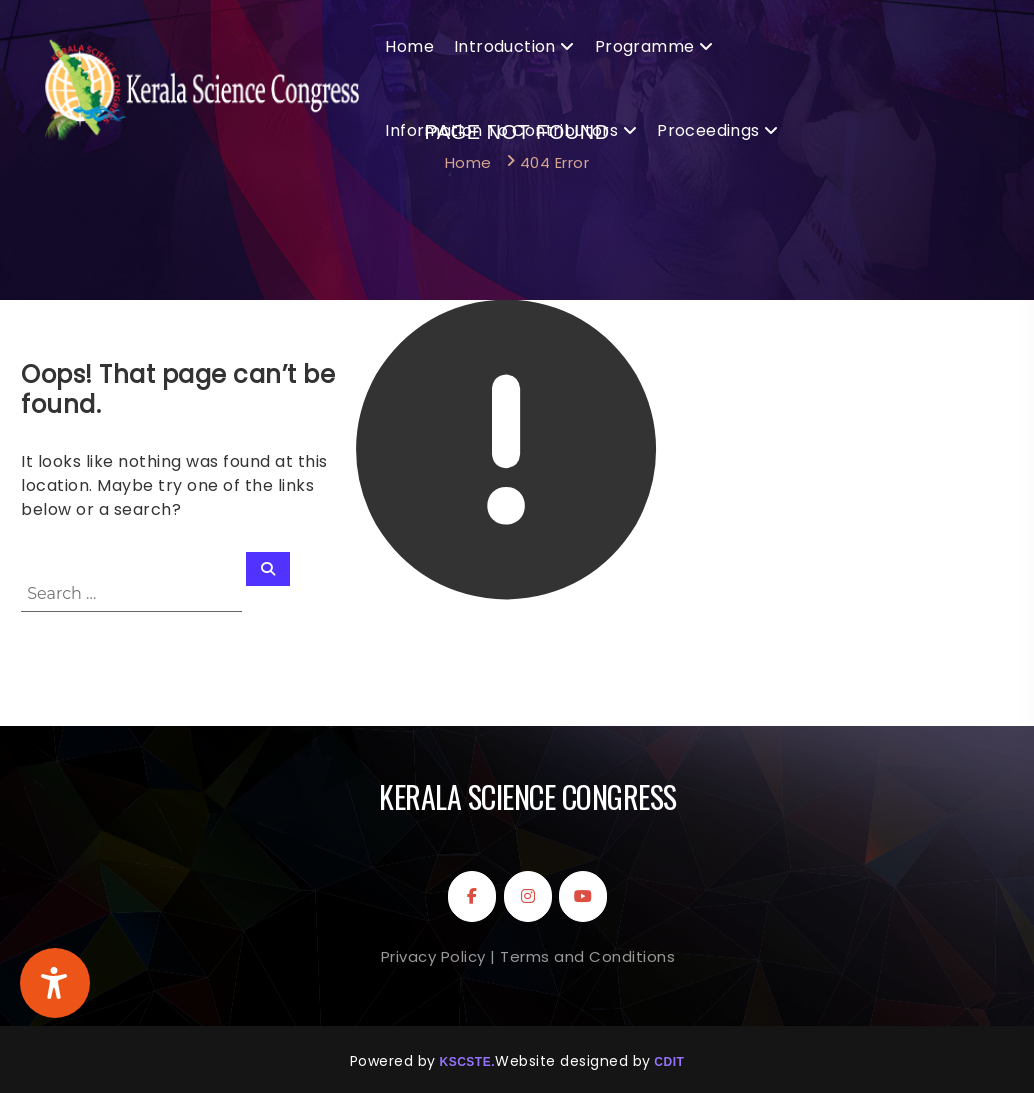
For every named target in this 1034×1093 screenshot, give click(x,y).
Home (409, 46)
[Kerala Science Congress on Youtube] (583, 896)
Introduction (505, 46)
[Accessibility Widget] (55, 983)
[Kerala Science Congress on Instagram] (528, 896)
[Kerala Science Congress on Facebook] (472, 896)
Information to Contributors (501, 130)
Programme (645, 46)
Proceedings (708, 130)
